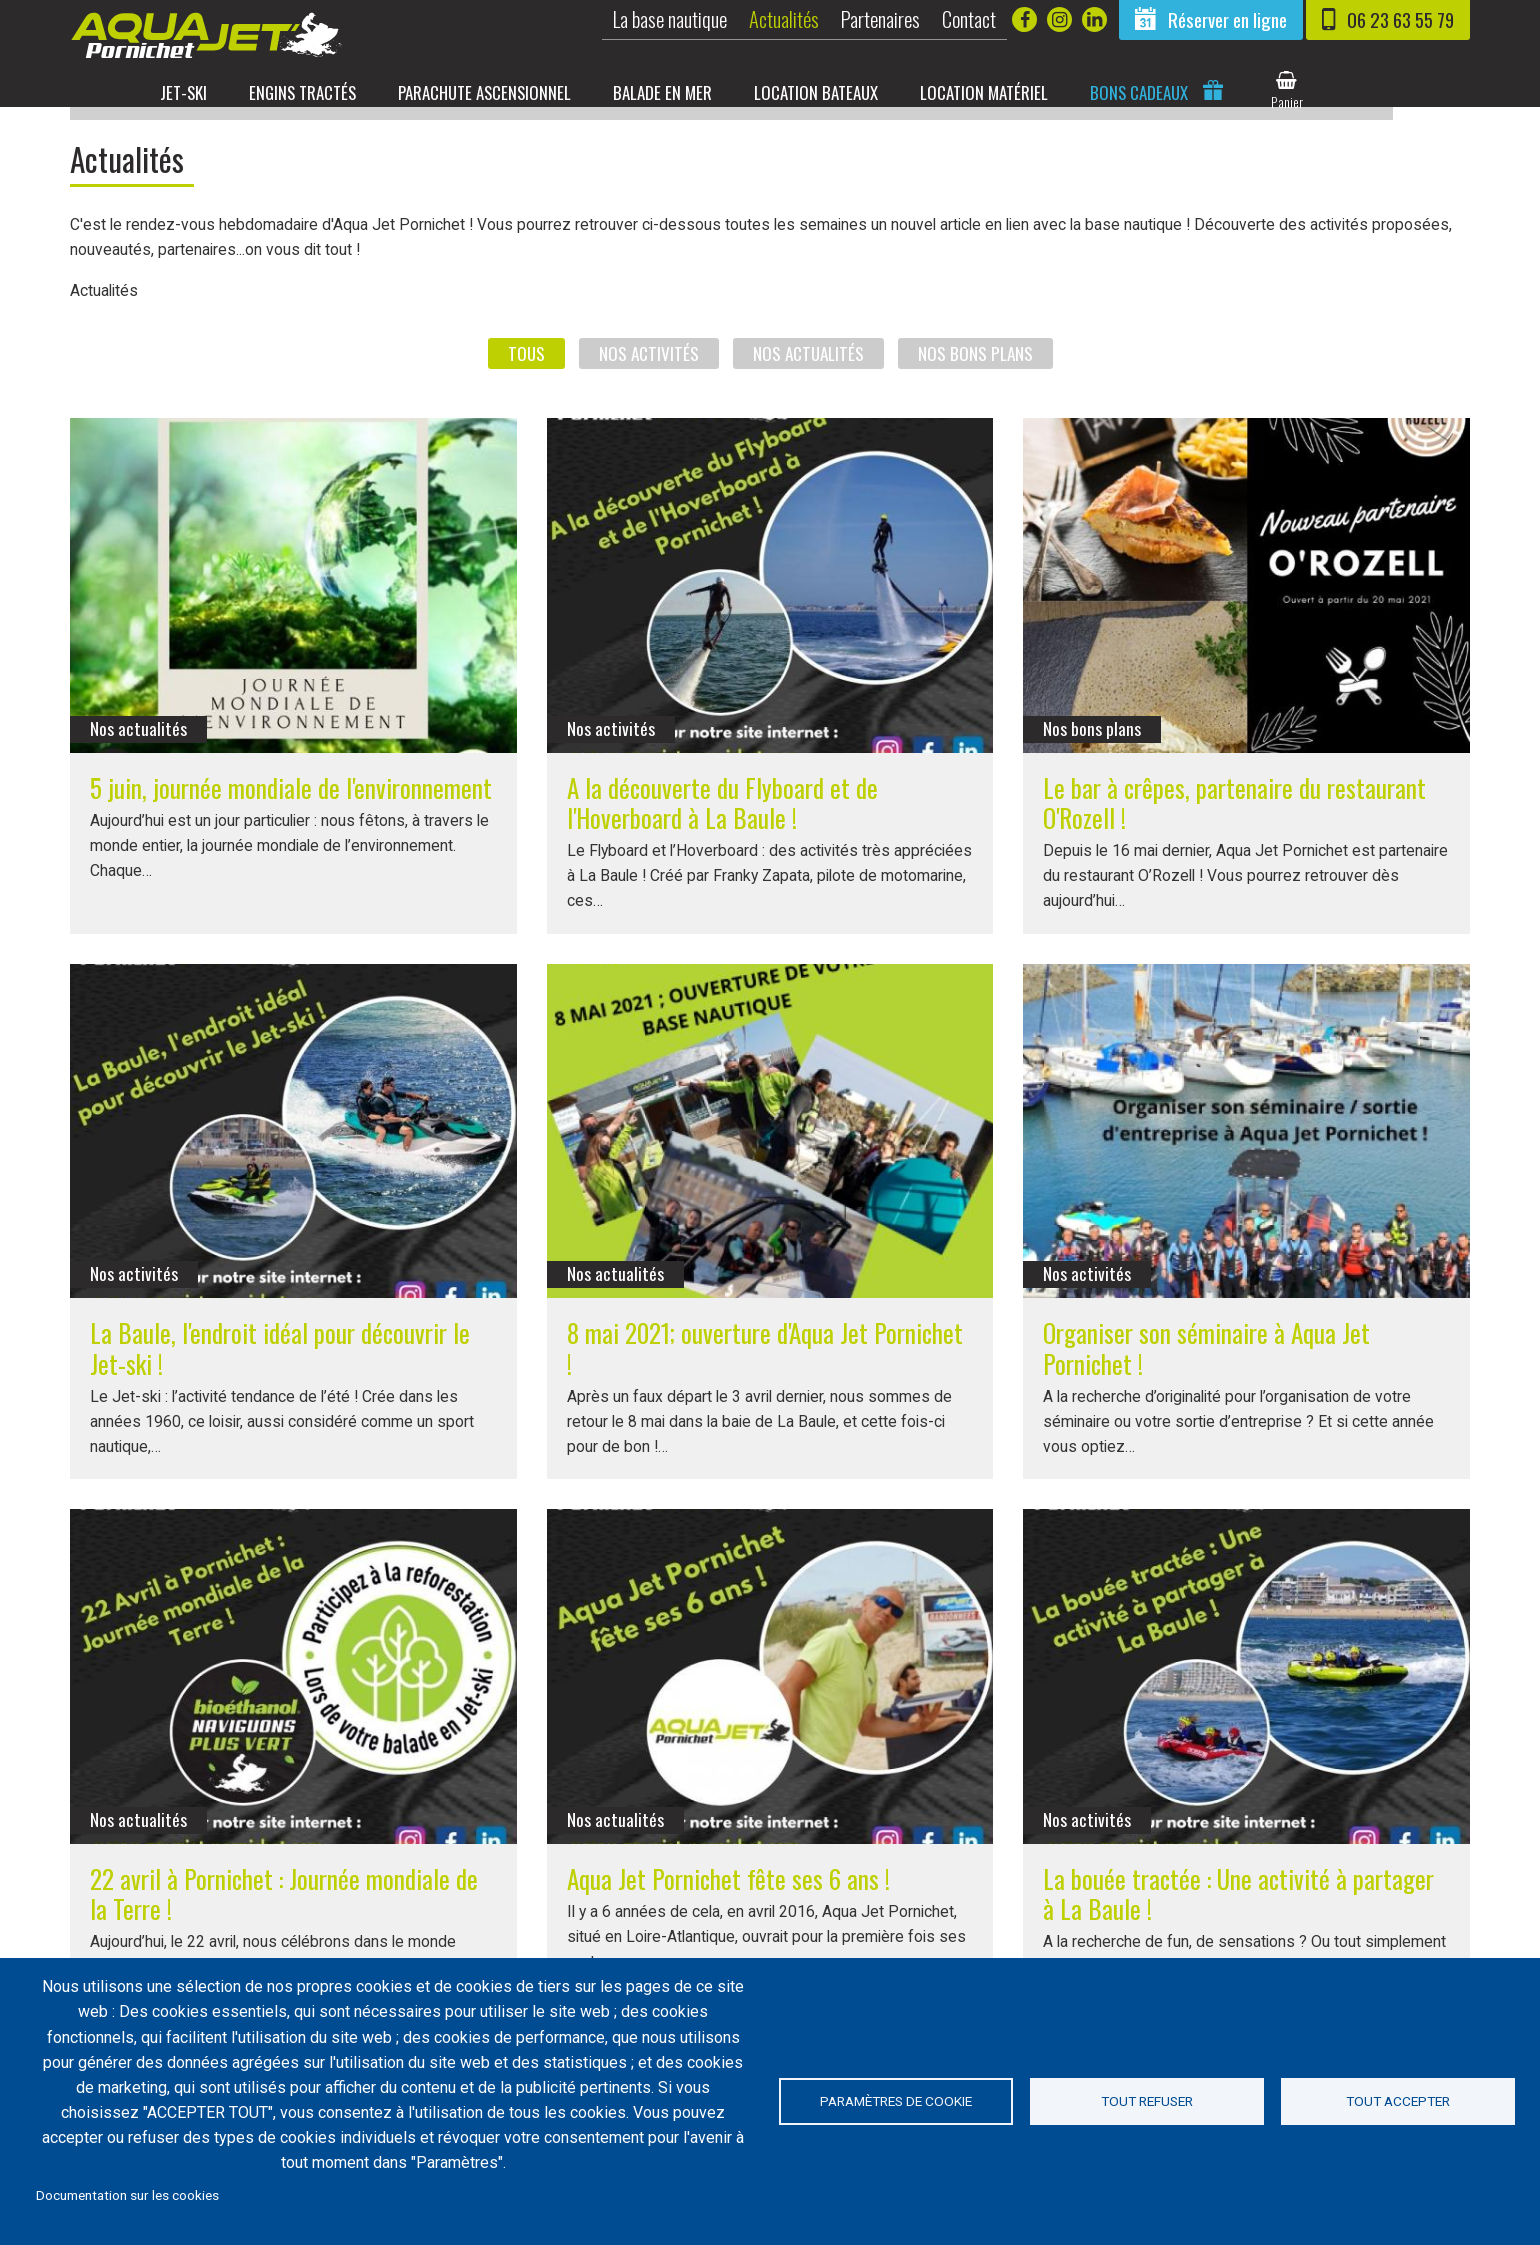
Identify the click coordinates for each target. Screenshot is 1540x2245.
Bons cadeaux (1185, 92)
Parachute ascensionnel (524, 92)
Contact (969, 19)
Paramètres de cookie (896, 2101)
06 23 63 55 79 (1400, 19)
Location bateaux (859, 92)
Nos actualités (808, 366)
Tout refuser (1147, 2101)
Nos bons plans (975, 366)
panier (1333, 102)
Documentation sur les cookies (127, 2195)
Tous (526, 366)
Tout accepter (1398, 2101)
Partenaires (880, 19)
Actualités (784, 19)
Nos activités (649, 366)
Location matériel (1029, 92)
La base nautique (670, 19)
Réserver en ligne (1227, 19)
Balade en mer (704, 92)
